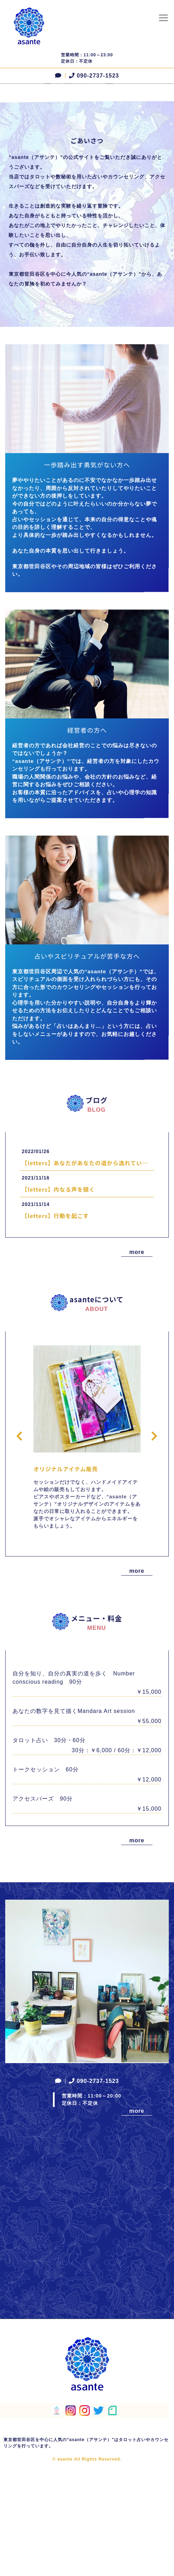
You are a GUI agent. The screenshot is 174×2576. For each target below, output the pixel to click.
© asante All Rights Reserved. (87, 2567)
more (136, 1360)
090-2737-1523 (93, 76)
